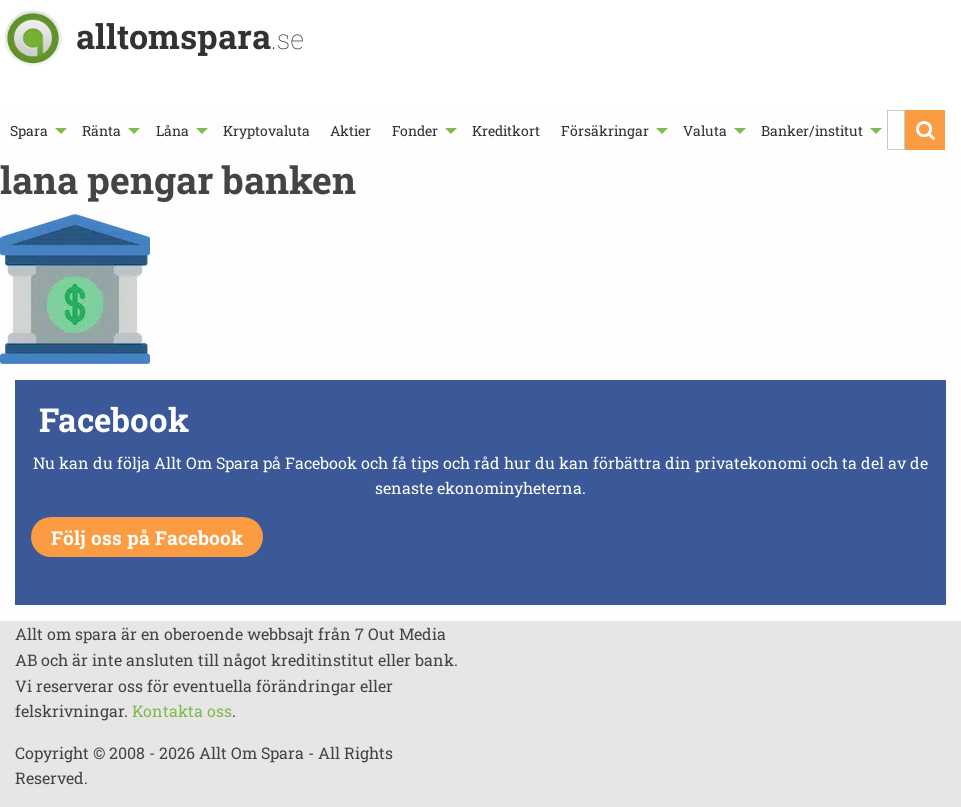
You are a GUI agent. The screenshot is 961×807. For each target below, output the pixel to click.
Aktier (350, 130)
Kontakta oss (182, 710)
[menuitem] (36, 130)
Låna (172, 130)
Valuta (705, 130)
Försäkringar (605, 130)
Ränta (101, 130)
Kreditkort (506, 130)
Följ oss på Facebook (147, 537)
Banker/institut (812, 130)
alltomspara (190, 35)
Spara (29, 130)
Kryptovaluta (266, 130)
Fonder (415, 130)
